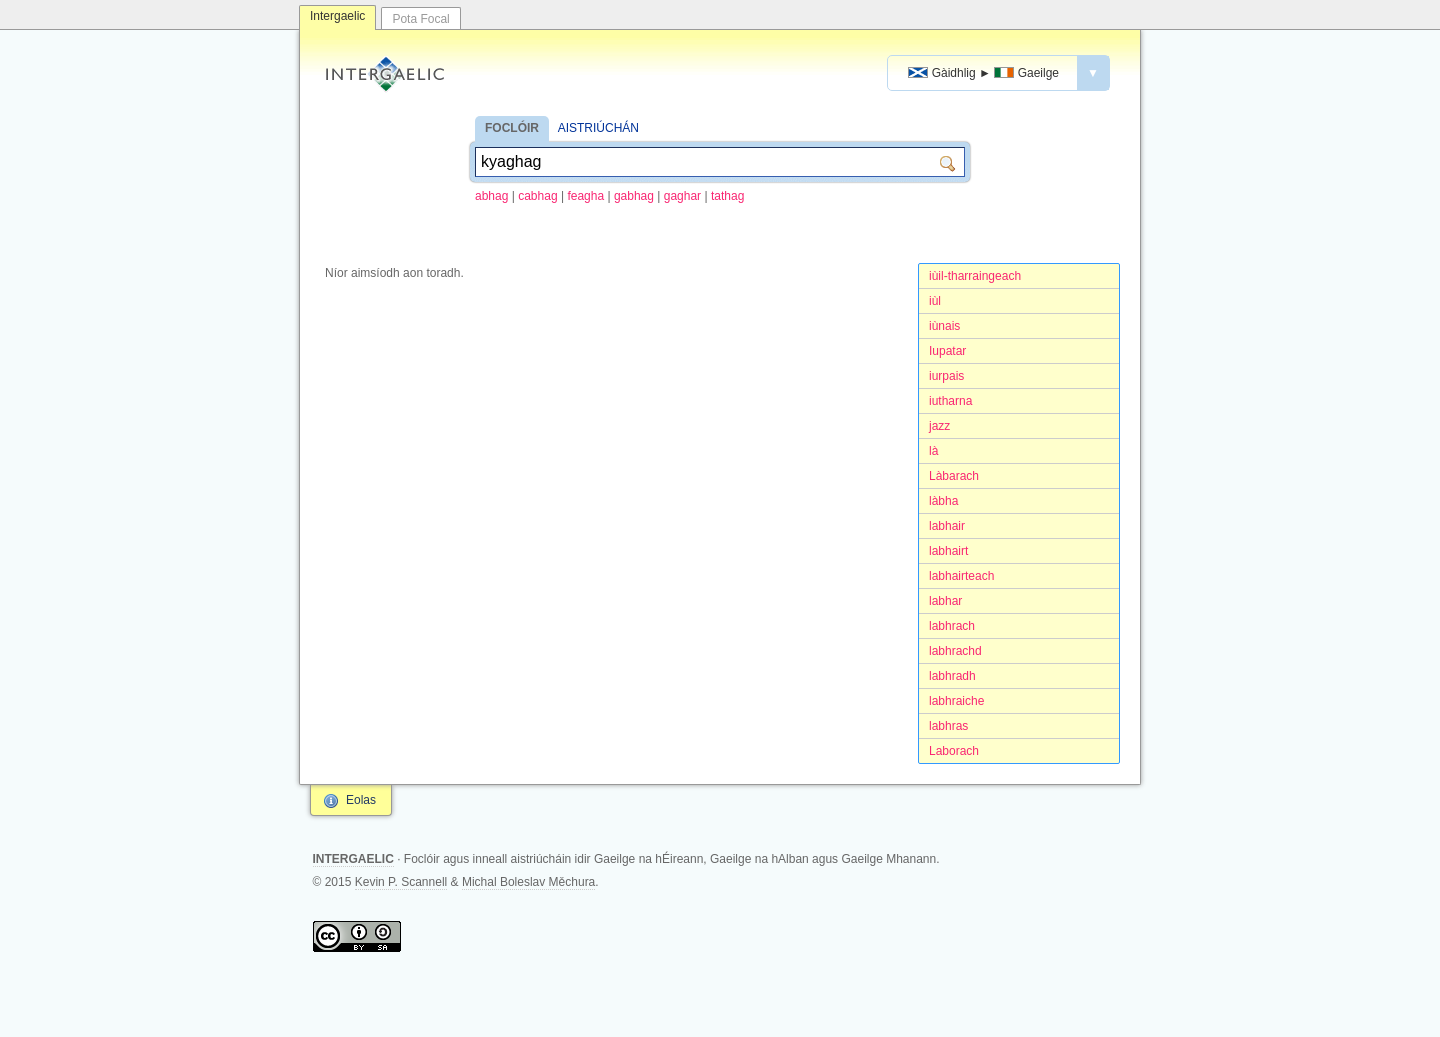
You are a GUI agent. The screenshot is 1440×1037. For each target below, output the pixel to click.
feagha (585, 196)
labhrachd (955, 651)
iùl (935, 301)
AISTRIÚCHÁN (598, 128)
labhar (945, 601)
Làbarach (954, 476)
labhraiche (956, 701)
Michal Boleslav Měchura (528, 882)
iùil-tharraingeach (975, 276)
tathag (727, 196)
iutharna (950, 401)
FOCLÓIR (512, 128)
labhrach (952, 626)
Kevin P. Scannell (401, 882)
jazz (939, 426)
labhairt (948, 551)
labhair (947, 526)
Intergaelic (337, 16)
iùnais (944, 326)
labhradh (952, 676)
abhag (491, 196)
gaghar (682, 196)
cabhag (537, 196)
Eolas (361, 800)
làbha (943, 501)
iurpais (946, 376)
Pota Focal (420, 19)
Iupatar (947, 351)
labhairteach (961, 576)
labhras (948, 726)
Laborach (954, 751)
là (933, 451)
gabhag (634, 196)
